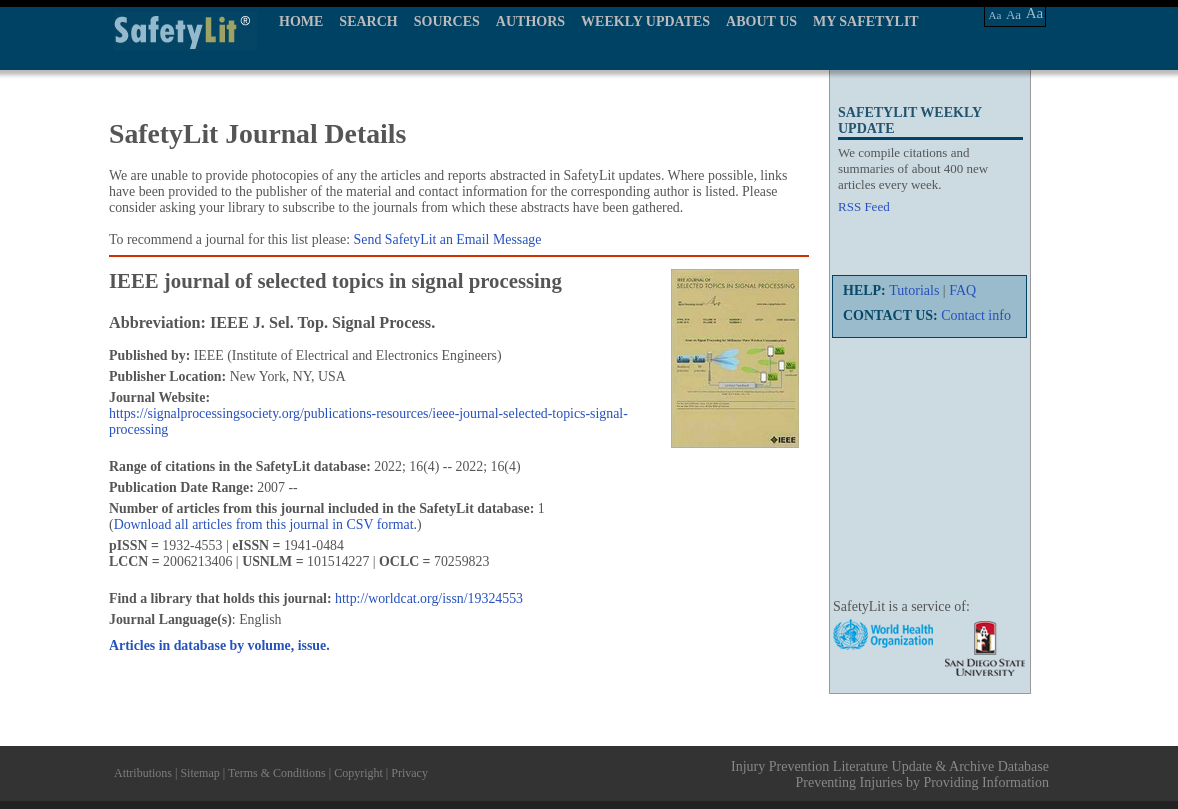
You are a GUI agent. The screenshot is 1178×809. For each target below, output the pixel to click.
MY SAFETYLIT (866, 21)
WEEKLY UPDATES (645, 21)
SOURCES (447, 21)
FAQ (962, 290)
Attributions (143, 773)
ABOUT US (761, 21)
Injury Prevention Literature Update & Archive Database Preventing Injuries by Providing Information (890, 774)
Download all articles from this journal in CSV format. (265, 524)
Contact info (976, 315)
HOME (301, 21)
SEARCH (368, 21)
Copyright (358, 773)
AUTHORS (530, 21)
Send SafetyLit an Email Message (448, 239)
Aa (995, 15)
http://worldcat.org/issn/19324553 (429, 598)
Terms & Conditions (277, 773)
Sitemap (199, 773)
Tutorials (914, 290)
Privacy (409, 773)
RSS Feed (864, 206)
